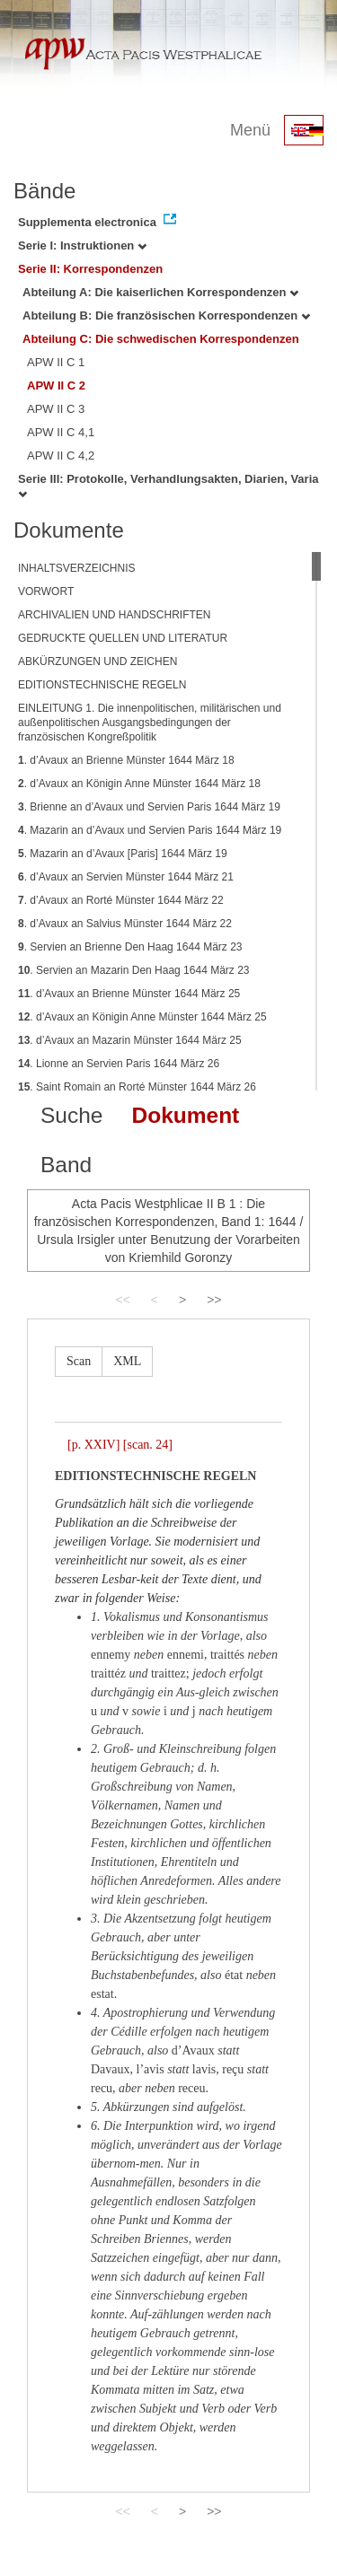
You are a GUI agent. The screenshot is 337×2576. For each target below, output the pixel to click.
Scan (79, 1361)
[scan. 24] (148, 1444)
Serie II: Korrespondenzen (90, 269)
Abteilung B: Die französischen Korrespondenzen (166, 315)
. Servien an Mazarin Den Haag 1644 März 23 (134, 970)
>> (214, 1299)
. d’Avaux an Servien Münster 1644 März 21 (126, 877)
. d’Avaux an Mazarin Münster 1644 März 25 (130, 1040)
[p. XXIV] (93, 1444)
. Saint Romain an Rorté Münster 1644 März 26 (137, 1087)
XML (127, 1361)
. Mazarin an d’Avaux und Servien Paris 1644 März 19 (149, 830)
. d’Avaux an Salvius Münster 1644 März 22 (125, 923)
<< (122, 1299)
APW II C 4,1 (60, 432)
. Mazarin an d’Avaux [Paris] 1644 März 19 (122, 853)
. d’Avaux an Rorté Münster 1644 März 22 (121, 900)
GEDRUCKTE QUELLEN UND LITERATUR (122, 638)
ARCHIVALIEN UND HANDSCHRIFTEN (114, 615)
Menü (250, 130)
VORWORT (46, 591)
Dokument (185, 1115)
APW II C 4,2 (60, 455)
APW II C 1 (55, 362)
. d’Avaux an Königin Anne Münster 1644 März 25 (142, 1017)
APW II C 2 (56, 385)
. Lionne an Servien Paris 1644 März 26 (118, 1063)
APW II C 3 (55, 409)
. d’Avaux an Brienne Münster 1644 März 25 (129, 993)
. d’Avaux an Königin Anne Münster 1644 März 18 (139, 783)
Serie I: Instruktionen (82, 245)
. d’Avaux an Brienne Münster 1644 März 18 (126, 760)
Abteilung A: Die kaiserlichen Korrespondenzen (160, 292)
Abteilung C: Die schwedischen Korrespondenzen (160, 339)
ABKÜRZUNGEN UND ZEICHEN (97, 661)
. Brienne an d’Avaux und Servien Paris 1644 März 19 (149, 807)
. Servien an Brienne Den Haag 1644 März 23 (130, 947)
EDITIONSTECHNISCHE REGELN (102, 685)
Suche (71, 1115)
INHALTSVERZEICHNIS (76, 568)
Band (66, 1164)
